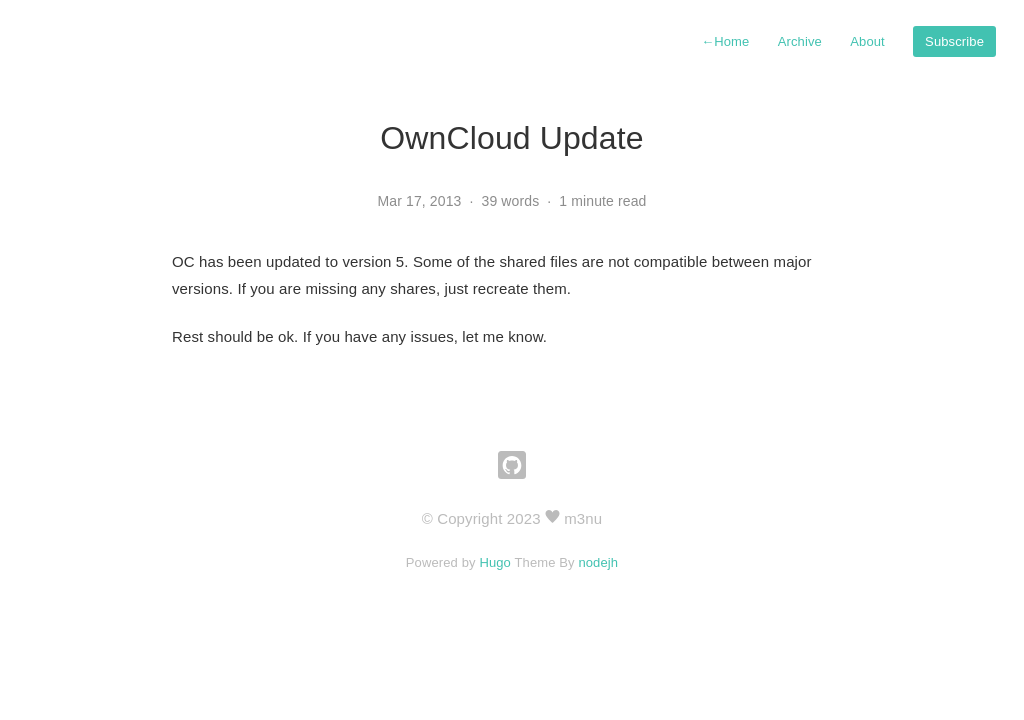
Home (725, 41)
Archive (800, 41)
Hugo (495, 562)
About (867, 41)
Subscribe (954, 41)
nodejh (598, 562)
